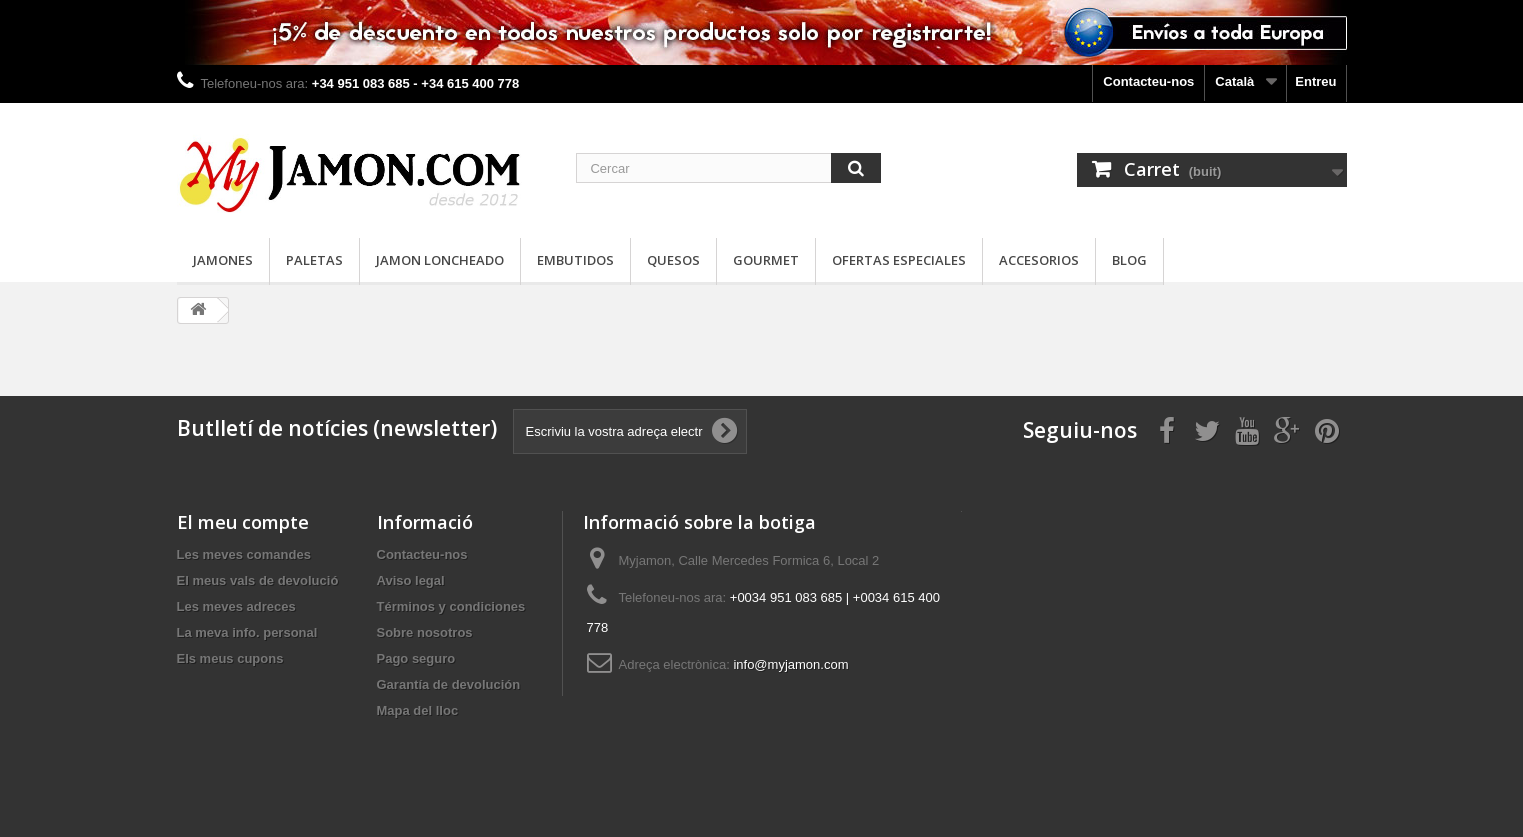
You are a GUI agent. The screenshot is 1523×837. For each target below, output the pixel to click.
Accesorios (1039, 260)
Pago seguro (416, 658)
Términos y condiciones (451, 606)
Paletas (314, 260)
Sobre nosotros (425, 632)
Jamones (223, 260)
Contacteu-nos (1148, 81)
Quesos (673, 260)
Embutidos (575, 260)
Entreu (1315, 81)
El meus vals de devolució (258, 580)
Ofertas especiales (899, 260)
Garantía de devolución (449, 684)
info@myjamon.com (790, 664)
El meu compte (243, 522)
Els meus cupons (230, 658)
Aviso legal (411, 580)
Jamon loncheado (440, 260)
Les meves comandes (244, 554)
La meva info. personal (247, 632)
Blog (1129, 260)
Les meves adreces (236, 606)
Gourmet (766, 260)
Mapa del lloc (418, 710)
